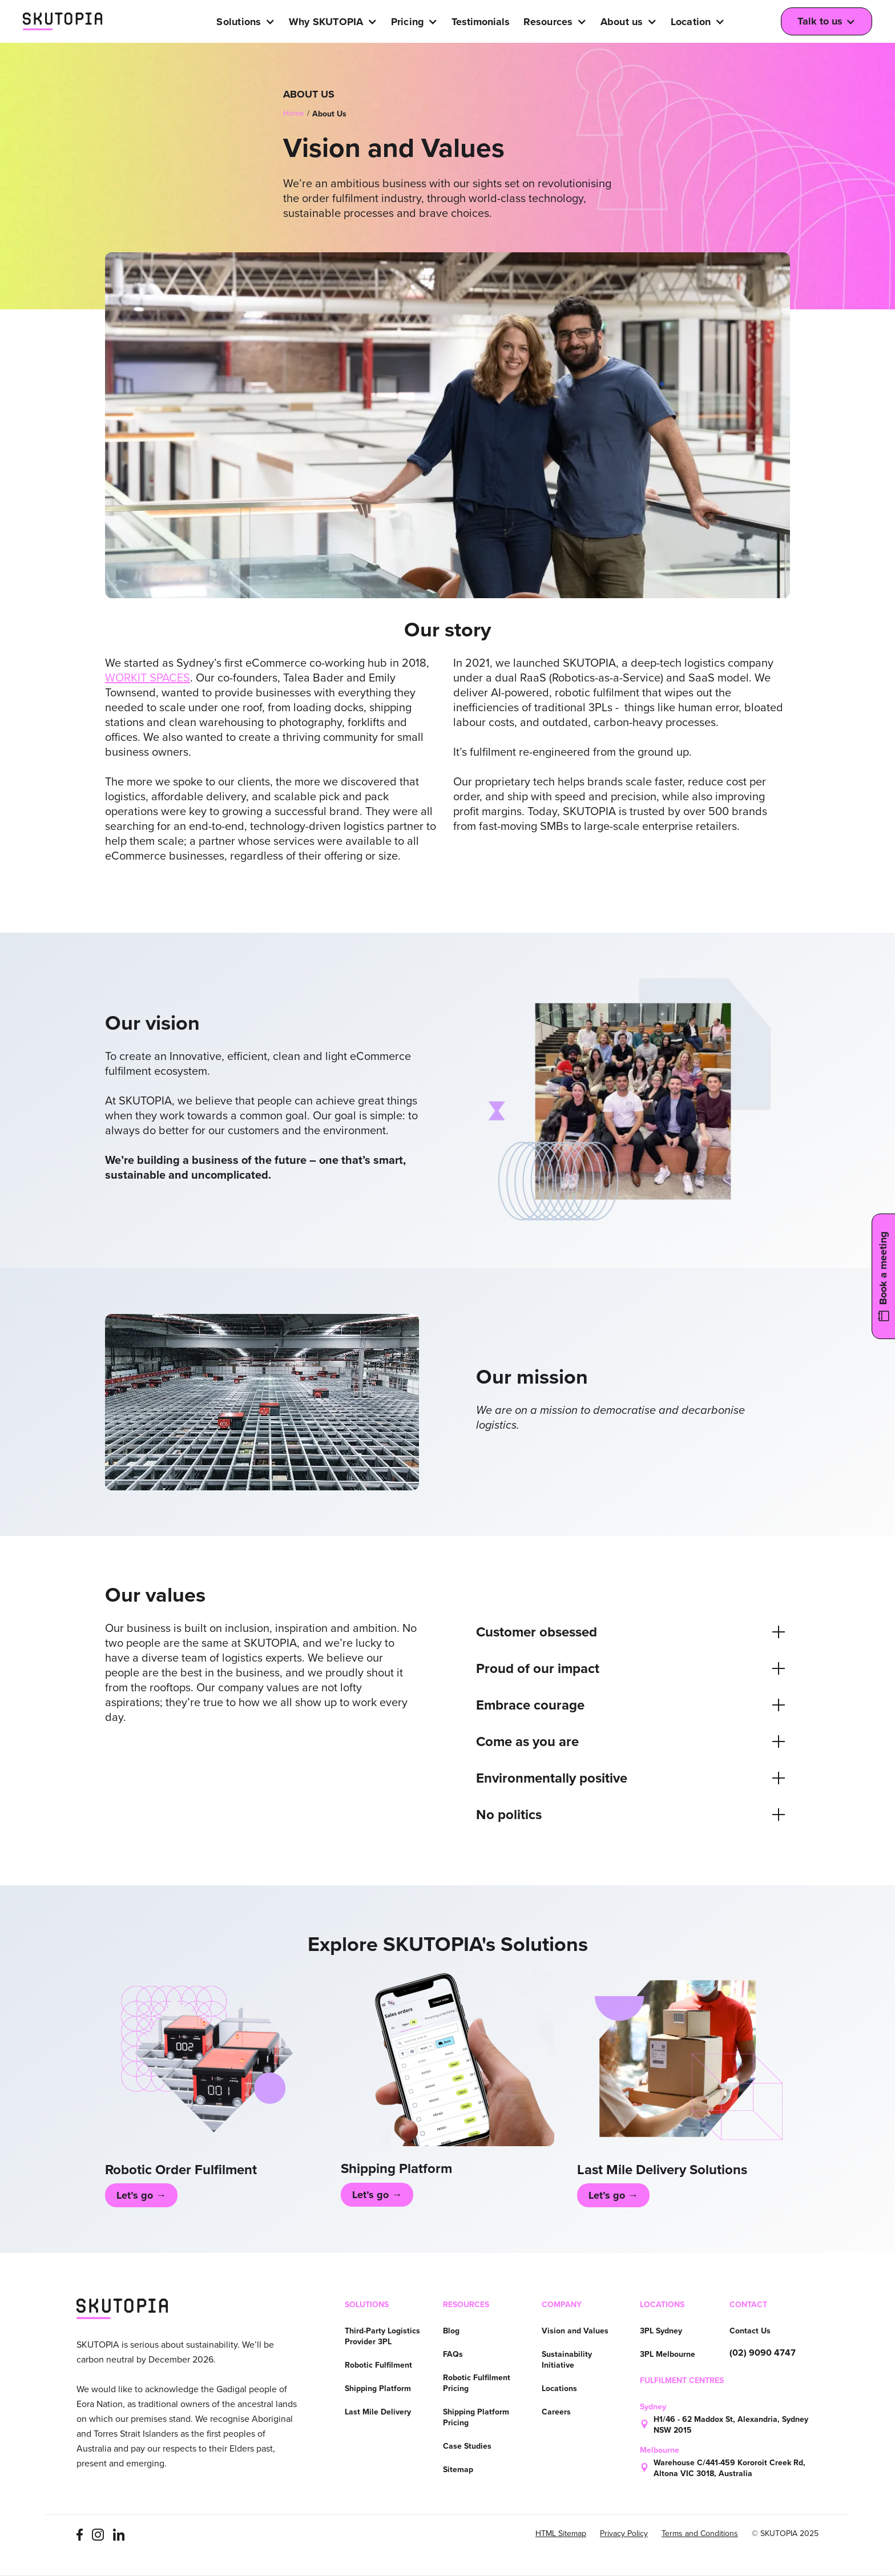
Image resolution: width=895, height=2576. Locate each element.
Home (293, 113)
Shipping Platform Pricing (476, 2417)
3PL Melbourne (667, 2354)
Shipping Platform (378, 2388)
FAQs (453, 2354)
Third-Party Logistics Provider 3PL (382, 2336)
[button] (248, 21)
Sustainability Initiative (567, 2360)
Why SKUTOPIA (326, 21)
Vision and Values (575, 2330)
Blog (451, 2330)
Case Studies (467, 2446)
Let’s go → (141, 2195)
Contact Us (750, 2330)
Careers (556, 2411)
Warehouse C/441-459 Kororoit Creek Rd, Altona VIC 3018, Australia (729, 2468)
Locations (559, 2388)
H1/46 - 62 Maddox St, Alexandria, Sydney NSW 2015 (731, 2425)
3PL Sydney (661, 2330)
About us (621, 21)
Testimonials (480, 21)
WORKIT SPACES (147, 677)
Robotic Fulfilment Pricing (476, 2383)
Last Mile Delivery (378, 2411)
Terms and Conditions (700, 2533)
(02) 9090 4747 (762, 2352)
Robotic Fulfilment (378, 2365)
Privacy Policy (624, 2533)
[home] (63, 21)
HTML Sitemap (560, 2533)
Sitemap (458, 2469)
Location (691, 21)
